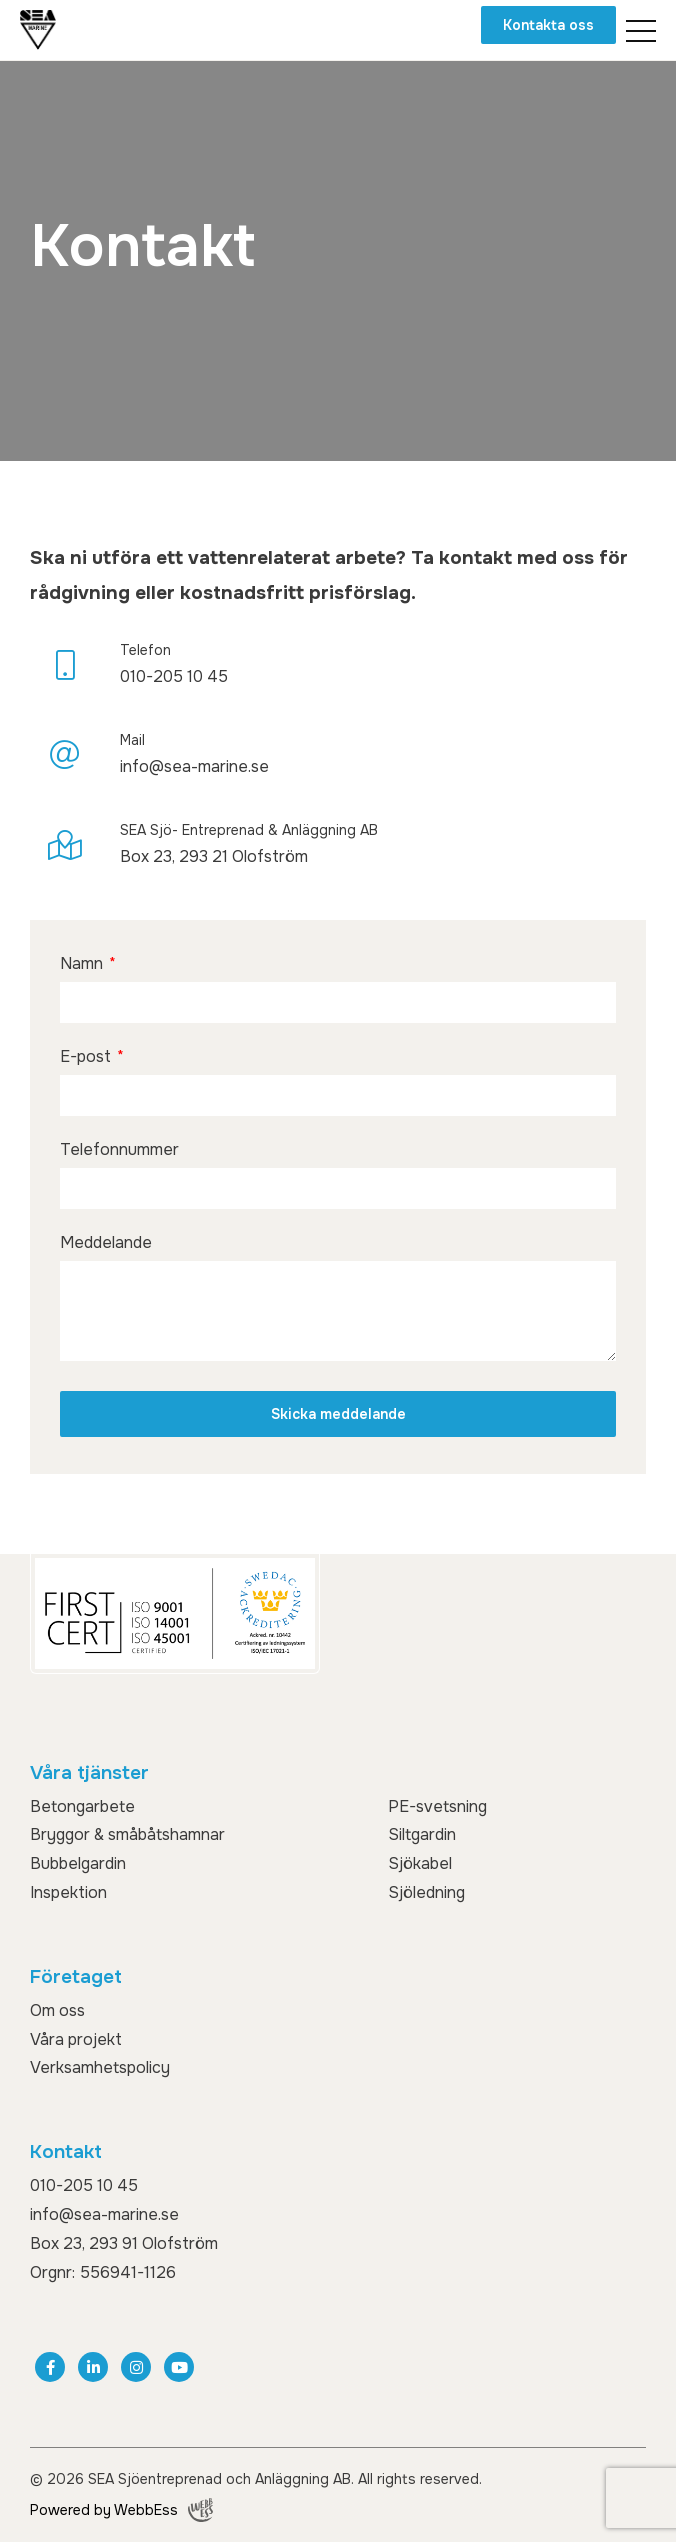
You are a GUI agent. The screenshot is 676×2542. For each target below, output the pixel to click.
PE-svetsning (437, 1806)
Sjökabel (420, 1863)
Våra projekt (76, 2039)
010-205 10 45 (84, 2185)
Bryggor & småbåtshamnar (127, 1834)
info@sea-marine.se (104, 2214)
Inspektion (68, 1892)
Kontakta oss (548, 25)
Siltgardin (422, 1834)
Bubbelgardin (78, 1863)
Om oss (57, 2010)
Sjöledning (426, 1892)
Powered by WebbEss (121, 2510)
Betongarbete (82, 1806)
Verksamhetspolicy (100, 2067)
